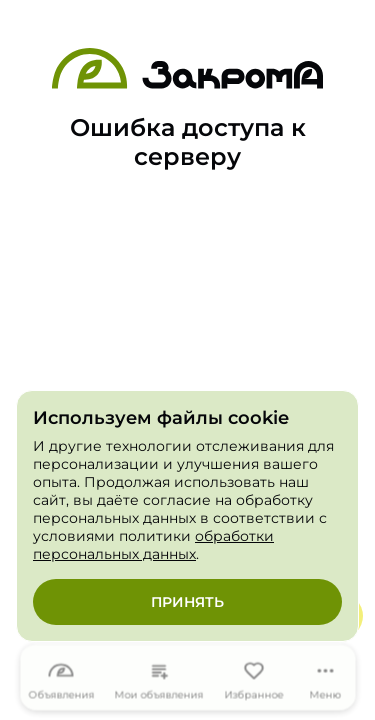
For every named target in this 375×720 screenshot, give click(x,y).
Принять (187, 602)
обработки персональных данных (153, 545)
